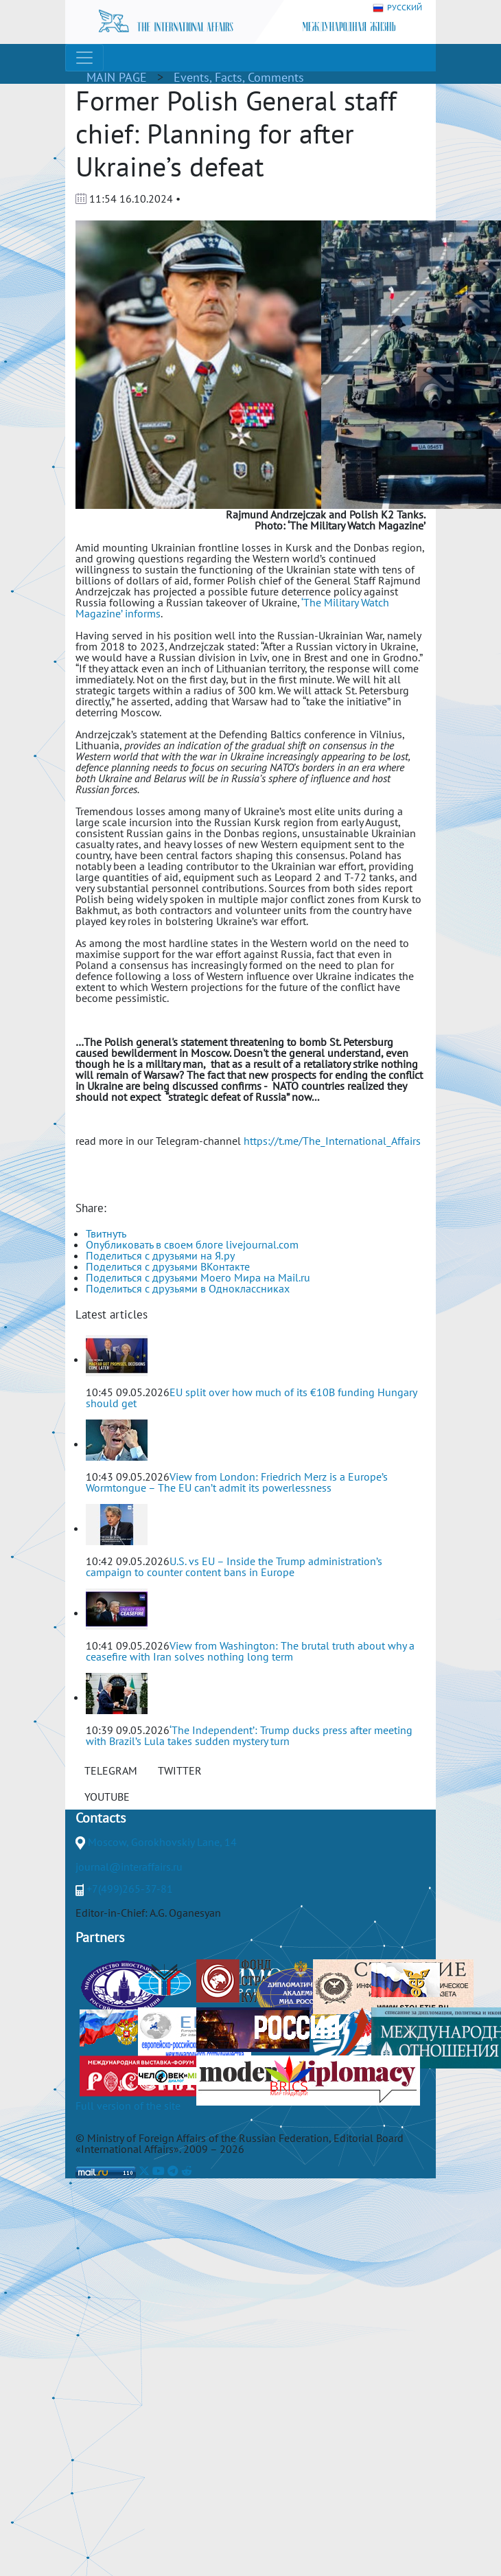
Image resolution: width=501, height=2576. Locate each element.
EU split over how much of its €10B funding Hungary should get (251, 1397)
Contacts (100, 1818)
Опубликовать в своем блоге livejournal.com (192, 1244)
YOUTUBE (107, 1796)
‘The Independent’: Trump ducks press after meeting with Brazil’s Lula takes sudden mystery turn (249, 1735)
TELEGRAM (110, 1770)
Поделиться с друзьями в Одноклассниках (188, 1288)
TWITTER (180, 1770)
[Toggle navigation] (84, 57)
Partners (99, 1937)
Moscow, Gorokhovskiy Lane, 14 (162, 1842)
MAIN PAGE (116, 77)
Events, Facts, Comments (239, 77)
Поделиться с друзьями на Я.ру (160, 1255)
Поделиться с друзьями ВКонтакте (168, 1266)
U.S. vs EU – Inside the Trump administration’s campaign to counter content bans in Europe (234, 1566)
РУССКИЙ (397, 8)
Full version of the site (127, 2105)
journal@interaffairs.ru (129, 1866)
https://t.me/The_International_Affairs (332, 1141)
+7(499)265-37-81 (129, 1888)
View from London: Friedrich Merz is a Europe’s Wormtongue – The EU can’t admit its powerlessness (237, 1482)
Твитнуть (106, 1233)
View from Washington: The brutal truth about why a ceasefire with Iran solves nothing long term (250, 1651)
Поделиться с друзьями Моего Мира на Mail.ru (198, 1277)
